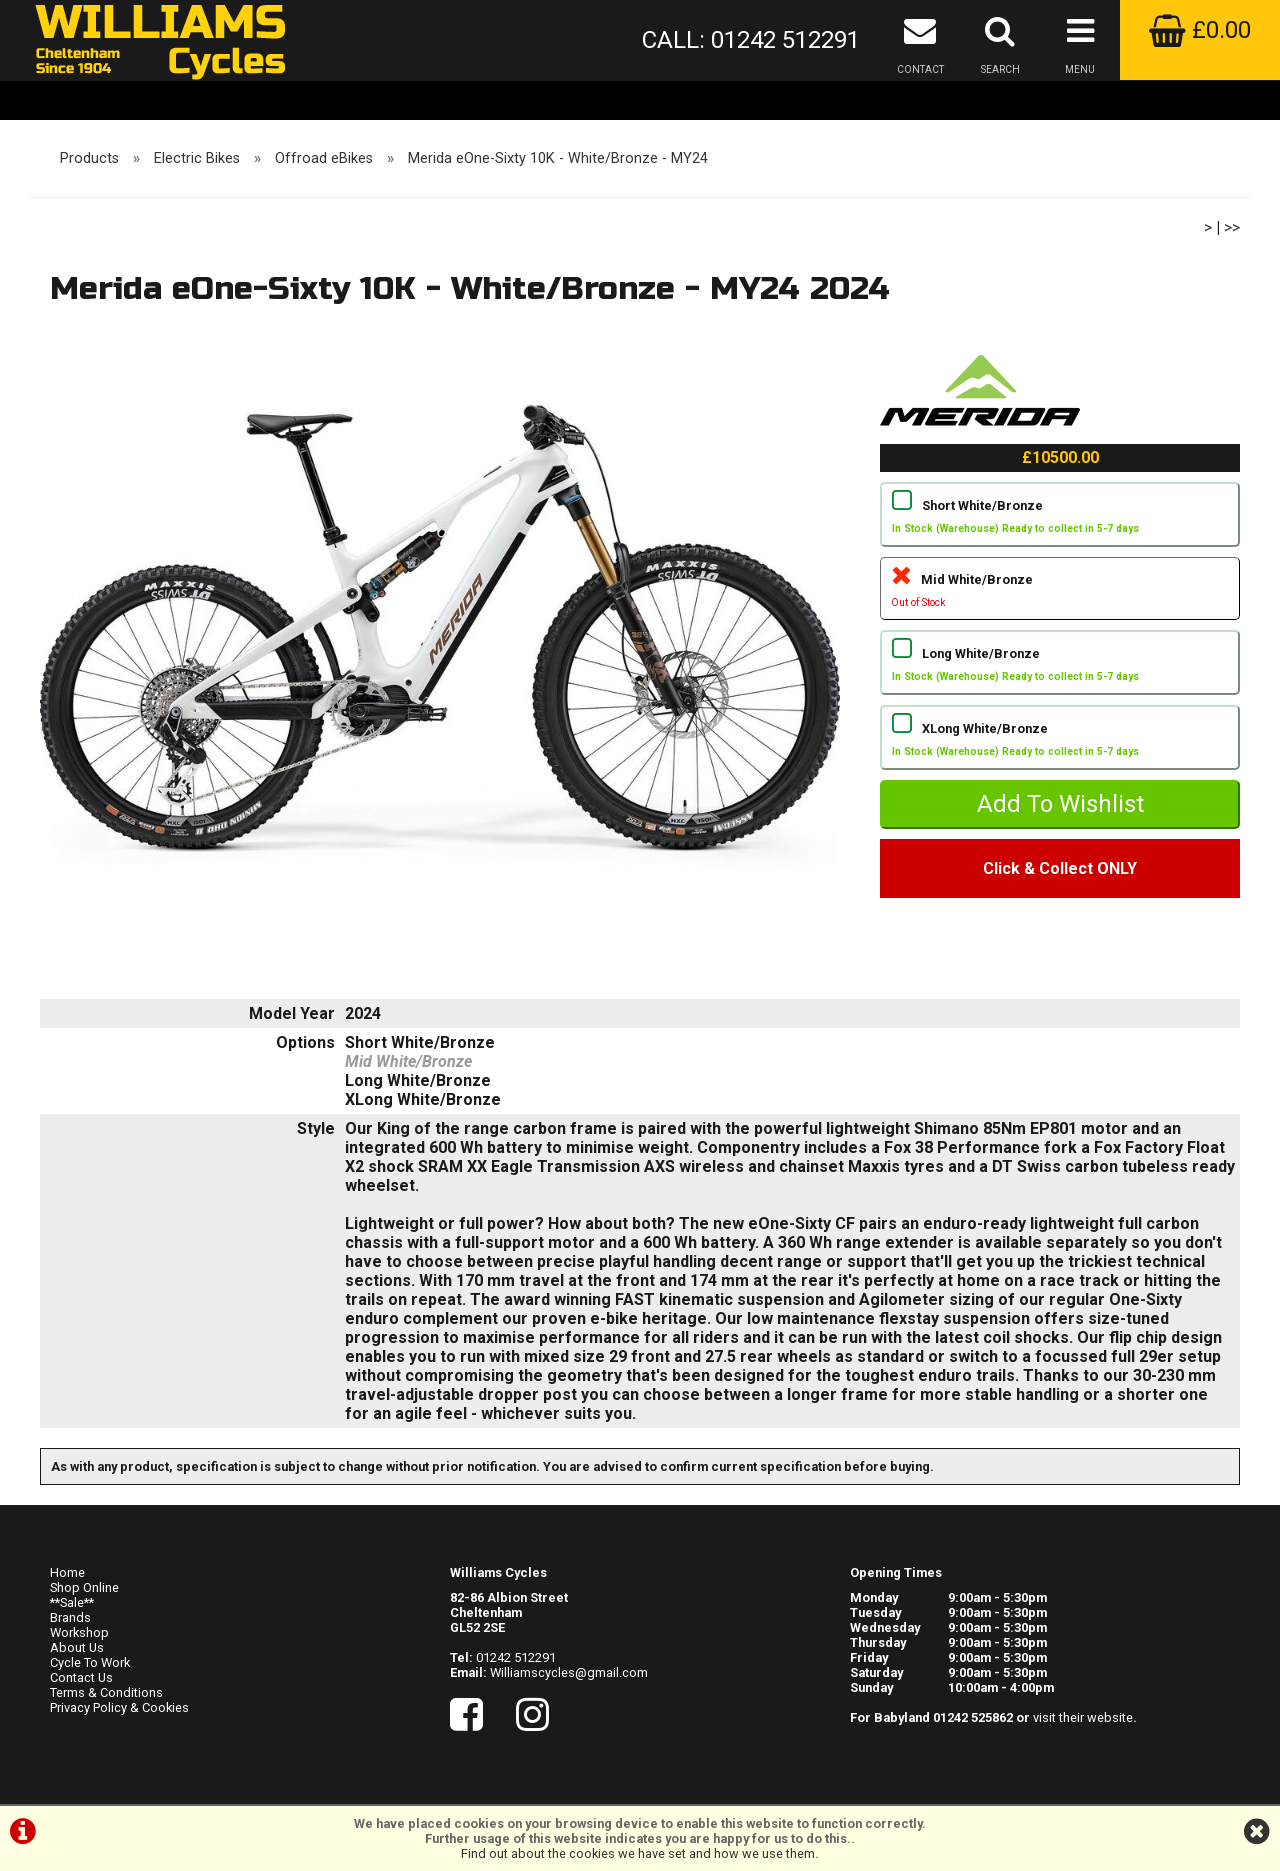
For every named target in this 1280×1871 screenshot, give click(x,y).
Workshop (79, 1632)
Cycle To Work (90, 1662)
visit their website (1083, 1717)
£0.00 (1200, 30)
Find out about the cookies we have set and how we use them (638, 1853)
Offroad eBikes (324, 158)
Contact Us (81, 1677)
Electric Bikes (197, 158)
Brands (70, 1617)
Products (89, 158)
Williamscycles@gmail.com (569, 1672)
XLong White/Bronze (1060, 742)
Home (67, 1572)
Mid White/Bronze (1060, 593)
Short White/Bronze (1060, 519)
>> (1232, 227)
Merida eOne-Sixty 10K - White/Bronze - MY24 (558, 158)
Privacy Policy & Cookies (119, 1707)
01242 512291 (516, 1657)
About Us (77, 1647)
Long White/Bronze (1060, 667)
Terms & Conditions (106, 1692)
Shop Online (84, 1587)
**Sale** (72, 1602)
